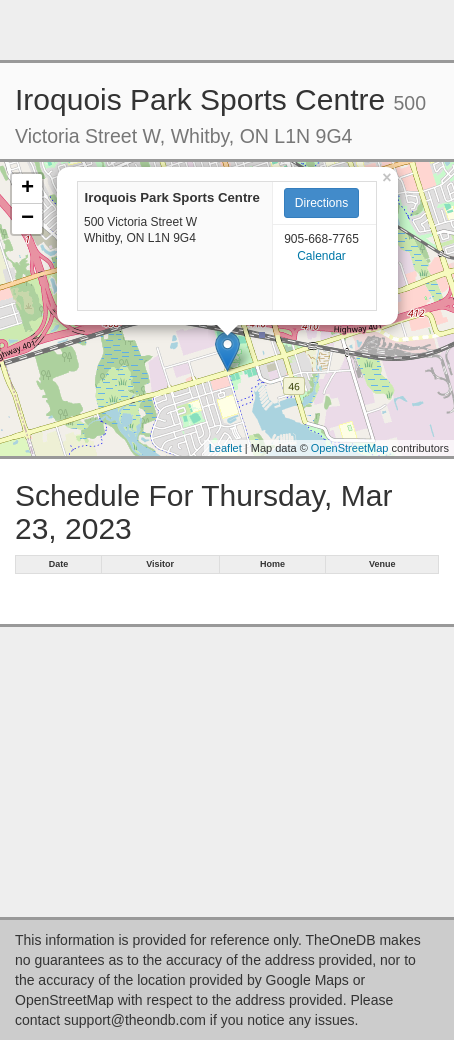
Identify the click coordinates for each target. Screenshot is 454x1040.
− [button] (27, 219)
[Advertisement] (227, 30)
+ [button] (27, 189)
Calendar (321, 256)
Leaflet (225, 448)
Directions (321, 203)
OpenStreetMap (350, 448)
